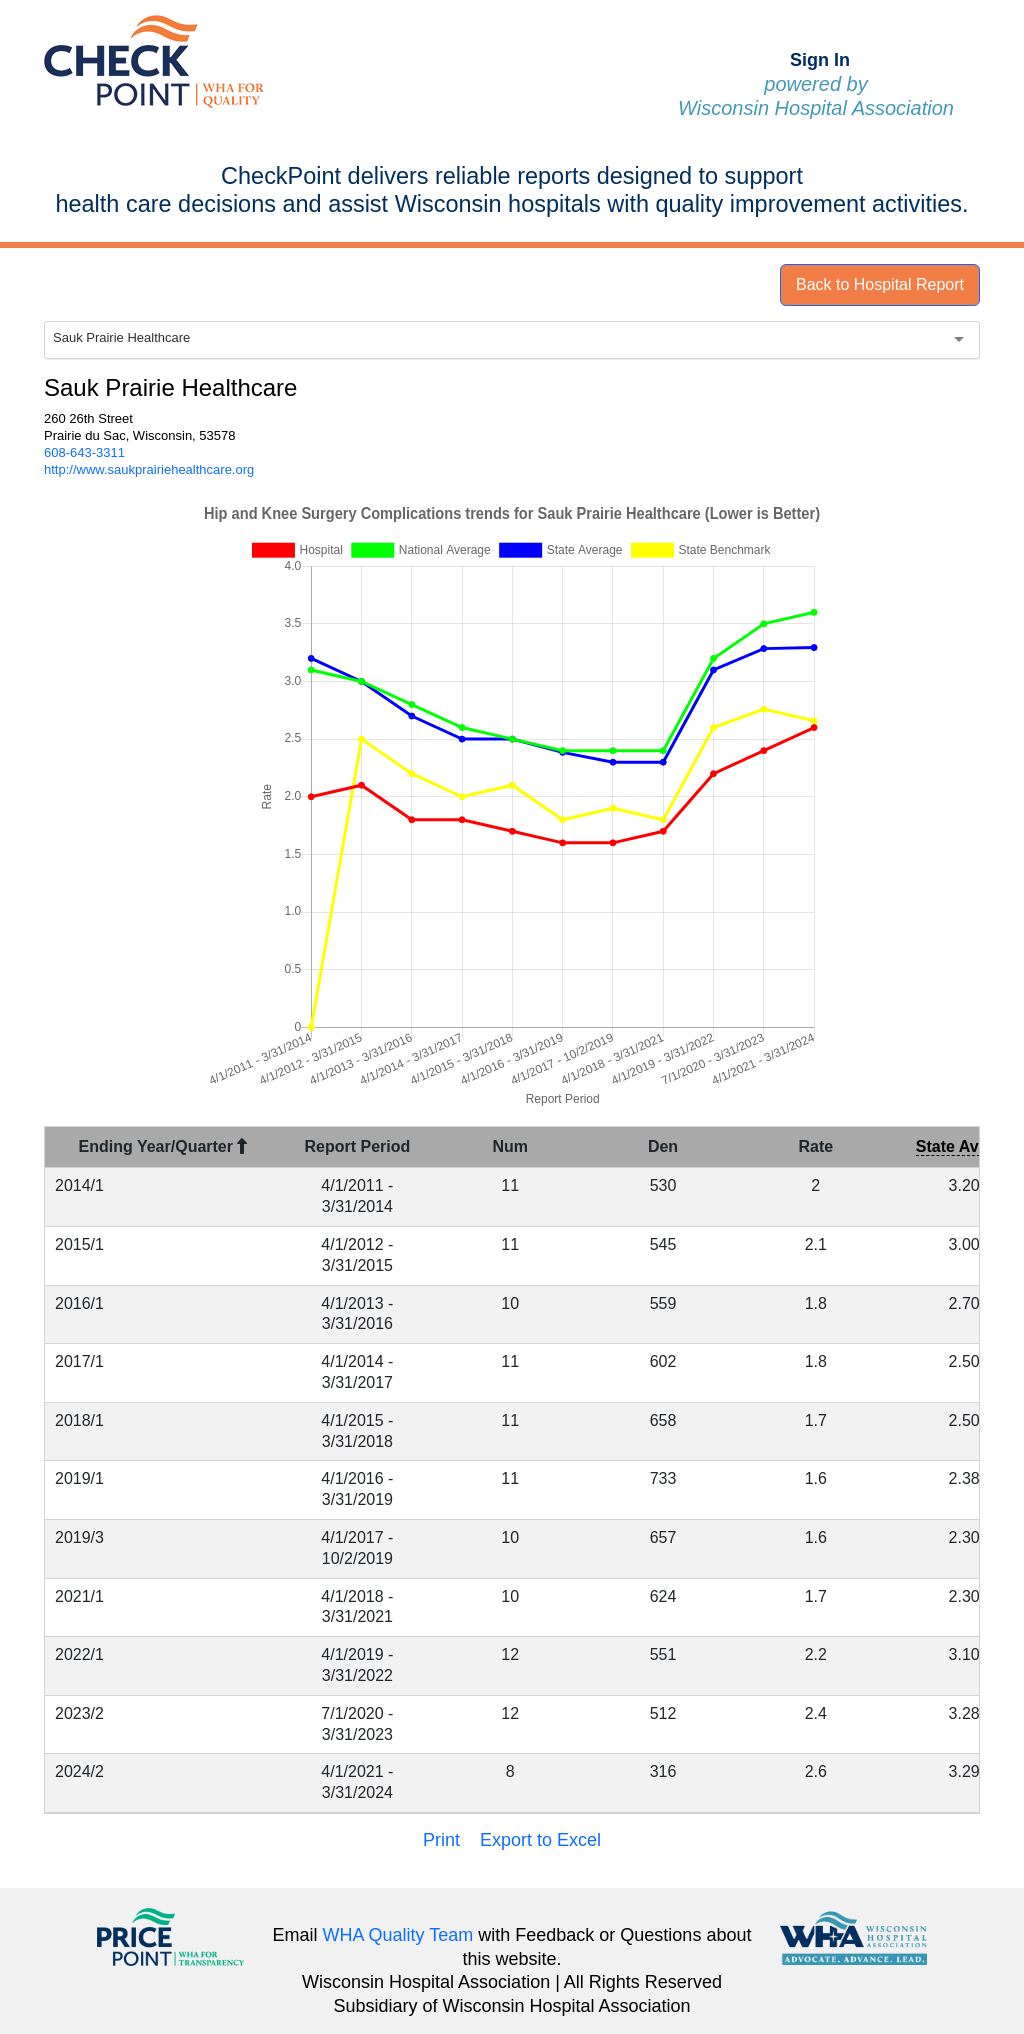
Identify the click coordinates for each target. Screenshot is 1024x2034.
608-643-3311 (84, 452)
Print (441, 1840)
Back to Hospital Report (880, 284)
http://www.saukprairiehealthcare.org (149, 469)
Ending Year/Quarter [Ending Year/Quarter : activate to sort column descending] (163, 1146)
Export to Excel (540, 1840)
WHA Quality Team (398, 1935)
